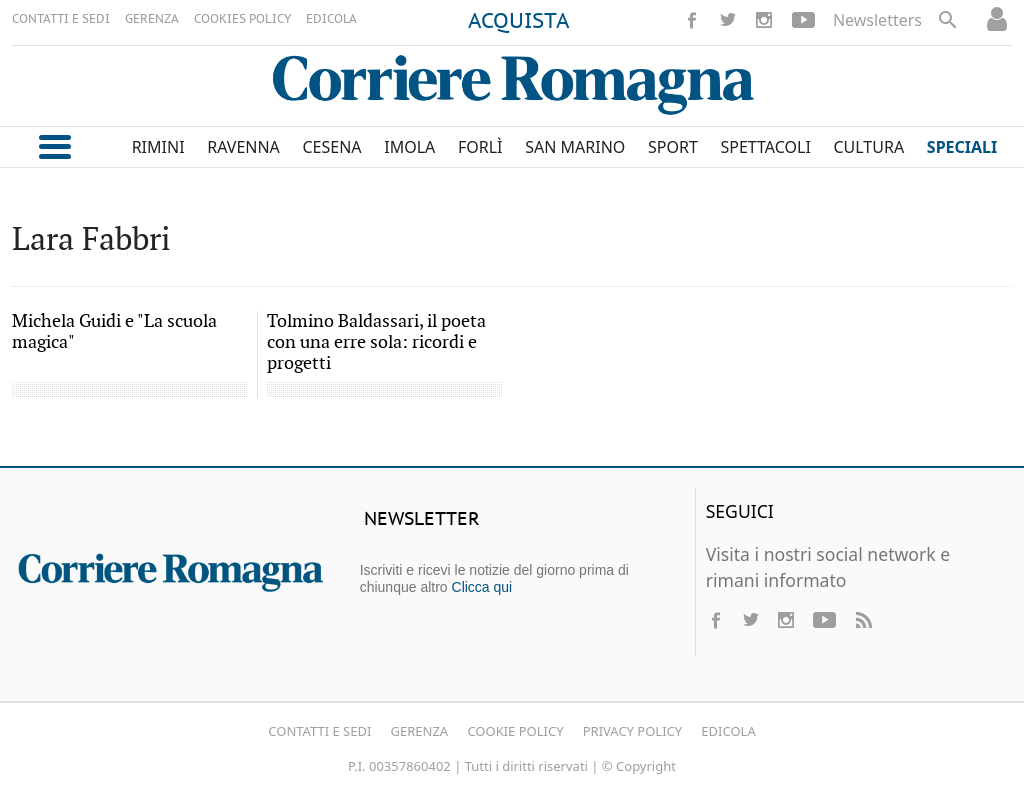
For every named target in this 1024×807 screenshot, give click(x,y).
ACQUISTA (519, 22)
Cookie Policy (515, 731)
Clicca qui (482, 587)
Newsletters (877, 20)
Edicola (728, 731)
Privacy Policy (632, 731)
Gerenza (420, 731)
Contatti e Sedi (319, 731)
